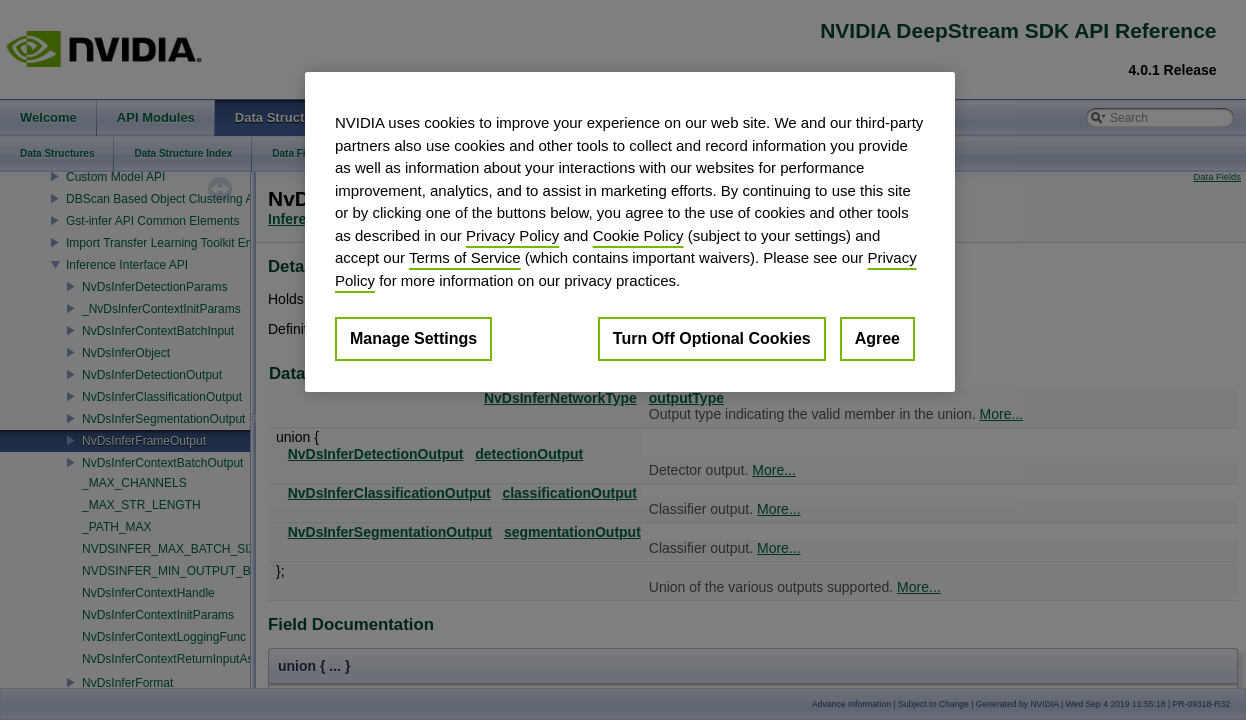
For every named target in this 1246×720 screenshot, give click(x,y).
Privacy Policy (512, 235)
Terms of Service (465, 257)
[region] (630, 232)
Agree (877, 338)
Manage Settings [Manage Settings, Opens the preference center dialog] (413, 338)
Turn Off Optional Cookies (712, 338)
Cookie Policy (638, 235)
